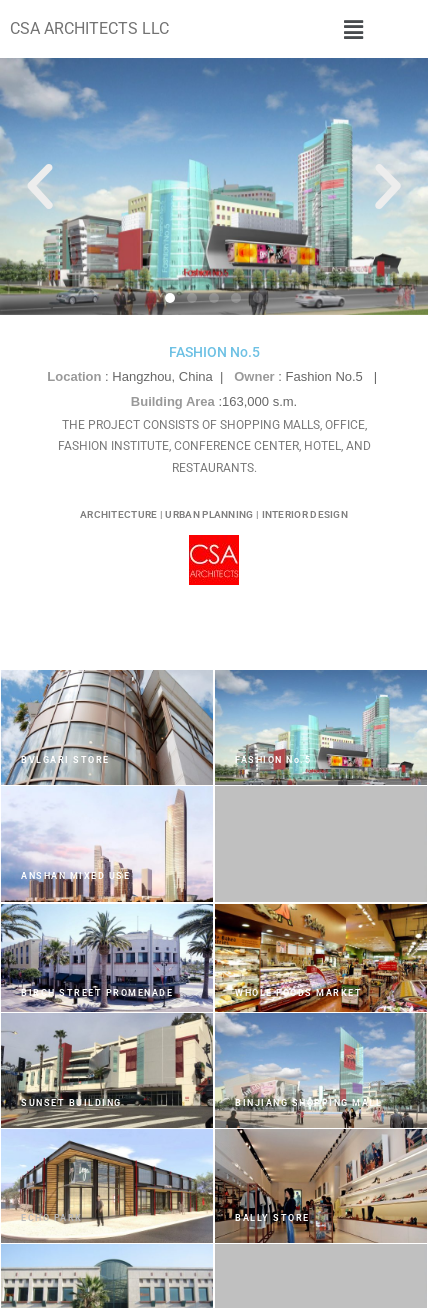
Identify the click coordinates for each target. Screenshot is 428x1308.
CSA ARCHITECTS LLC (89, 28)
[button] (353, 29)
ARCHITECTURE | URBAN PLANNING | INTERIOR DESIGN (214, 514)
